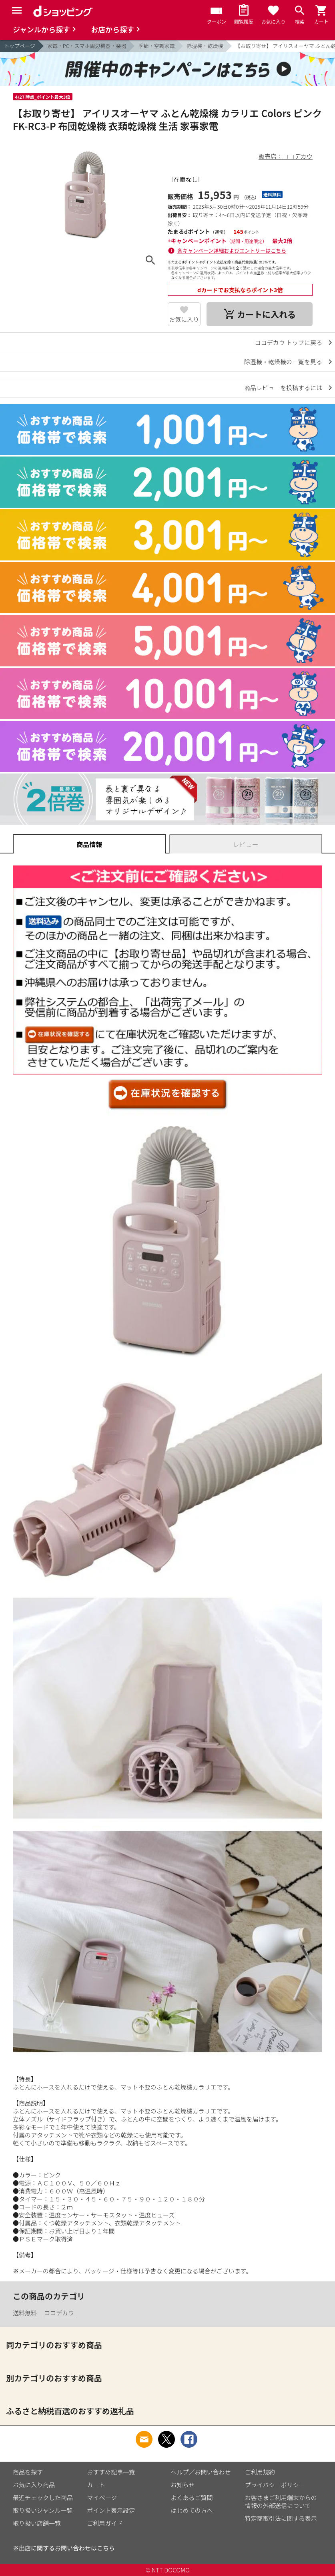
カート (96, 2484)
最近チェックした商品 (43, 2497)
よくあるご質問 (192, 2497)
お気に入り (184, 319)
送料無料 (25, 2313)
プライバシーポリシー (275, 2484)
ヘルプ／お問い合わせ (201, 2472)
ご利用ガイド (105, 2523)
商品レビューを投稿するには (283, 388)
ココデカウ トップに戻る (288, 342)
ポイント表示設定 (111, 2510)
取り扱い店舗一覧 (37, 2523)
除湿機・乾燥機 (205, 46)
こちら (106, 2548)
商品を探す (28, 2472)
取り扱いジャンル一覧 (42, 2510)
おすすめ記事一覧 (111, 2472)
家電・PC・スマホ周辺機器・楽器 (86, 46)
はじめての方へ (192, 2510)
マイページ (102, 2497)
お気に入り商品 (34, 2484)
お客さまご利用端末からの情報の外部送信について (281, 2501)
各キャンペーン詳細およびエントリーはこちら (231, 250)
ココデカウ (59, 2313)
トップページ (19, 46)
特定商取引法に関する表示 (281, 2518)
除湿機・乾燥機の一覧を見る (283, 362)
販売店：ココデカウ (286, 156)
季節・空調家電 (156, 46)
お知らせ (183, 2484)
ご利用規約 (260, 2472)
